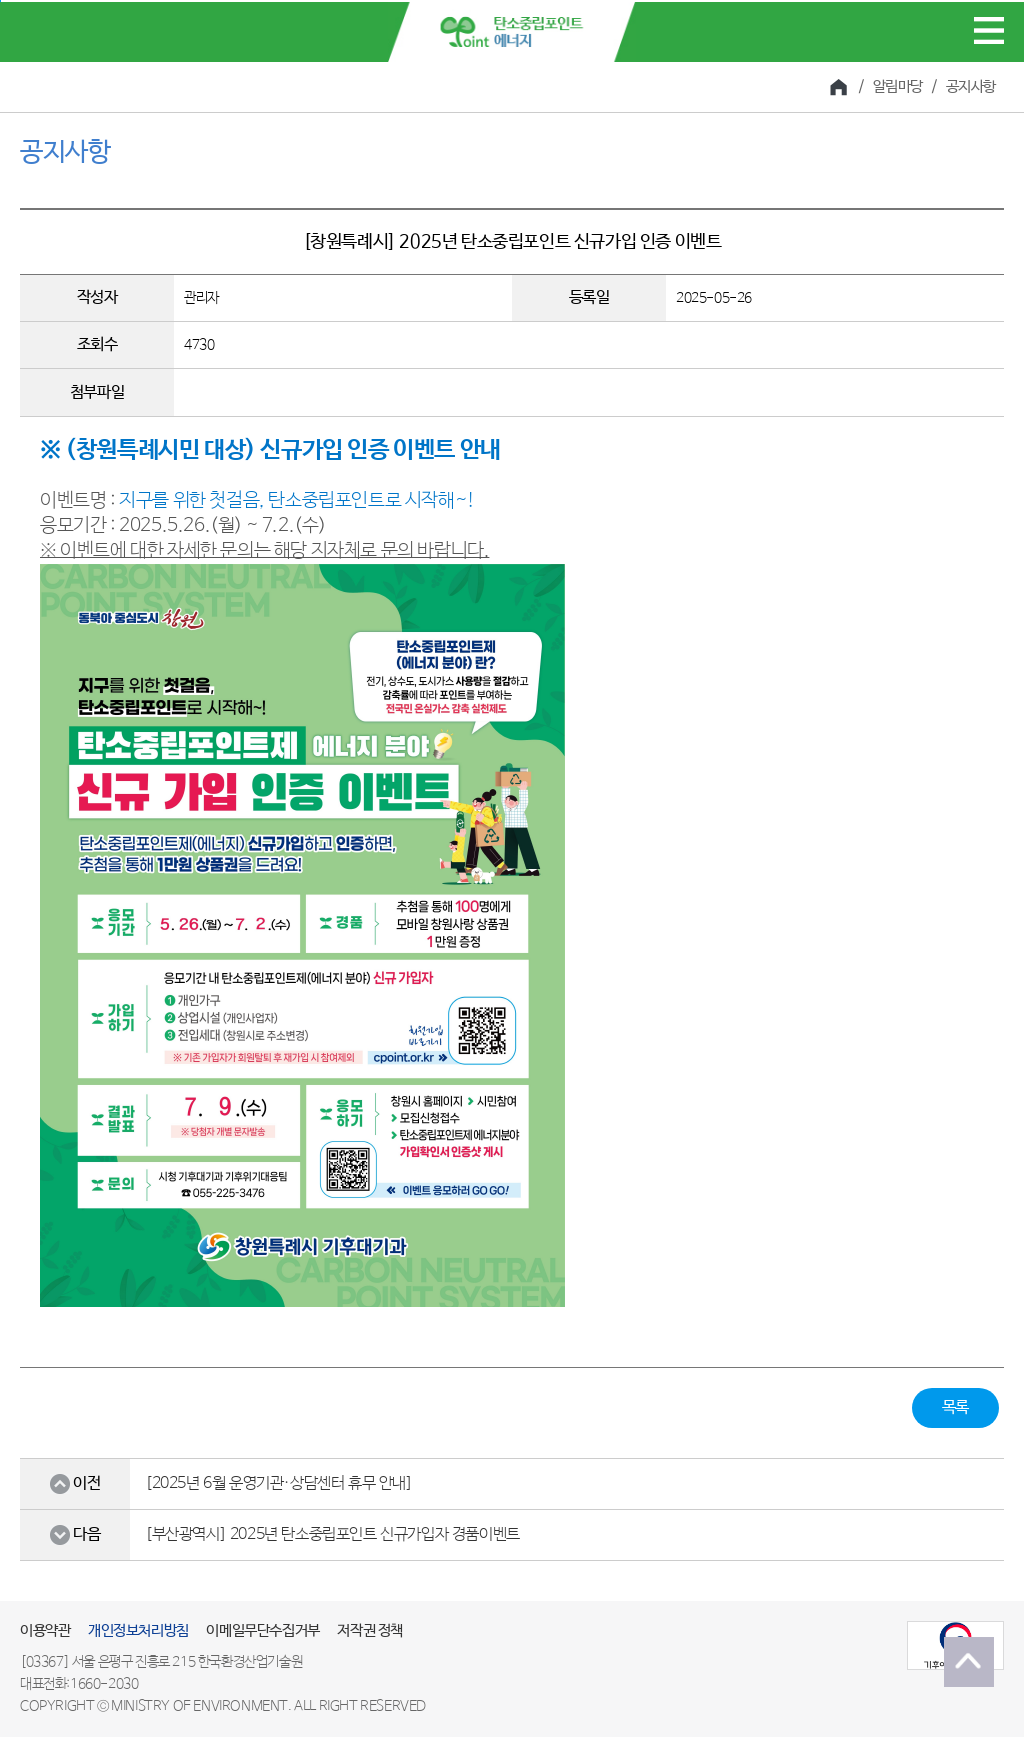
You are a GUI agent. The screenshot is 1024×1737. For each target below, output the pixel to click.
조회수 (97, 344)
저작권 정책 (370, 1630)
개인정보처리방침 (138, 1630)
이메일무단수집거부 (262, 1630)
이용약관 (45, 1630)
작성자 (97, 297)
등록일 (589, 297)
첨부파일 (97, 392)
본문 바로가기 (0, 1)
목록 (955, 1407)
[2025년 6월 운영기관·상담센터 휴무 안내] (279, 1483)
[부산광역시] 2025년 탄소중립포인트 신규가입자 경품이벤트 (332, 1534)
